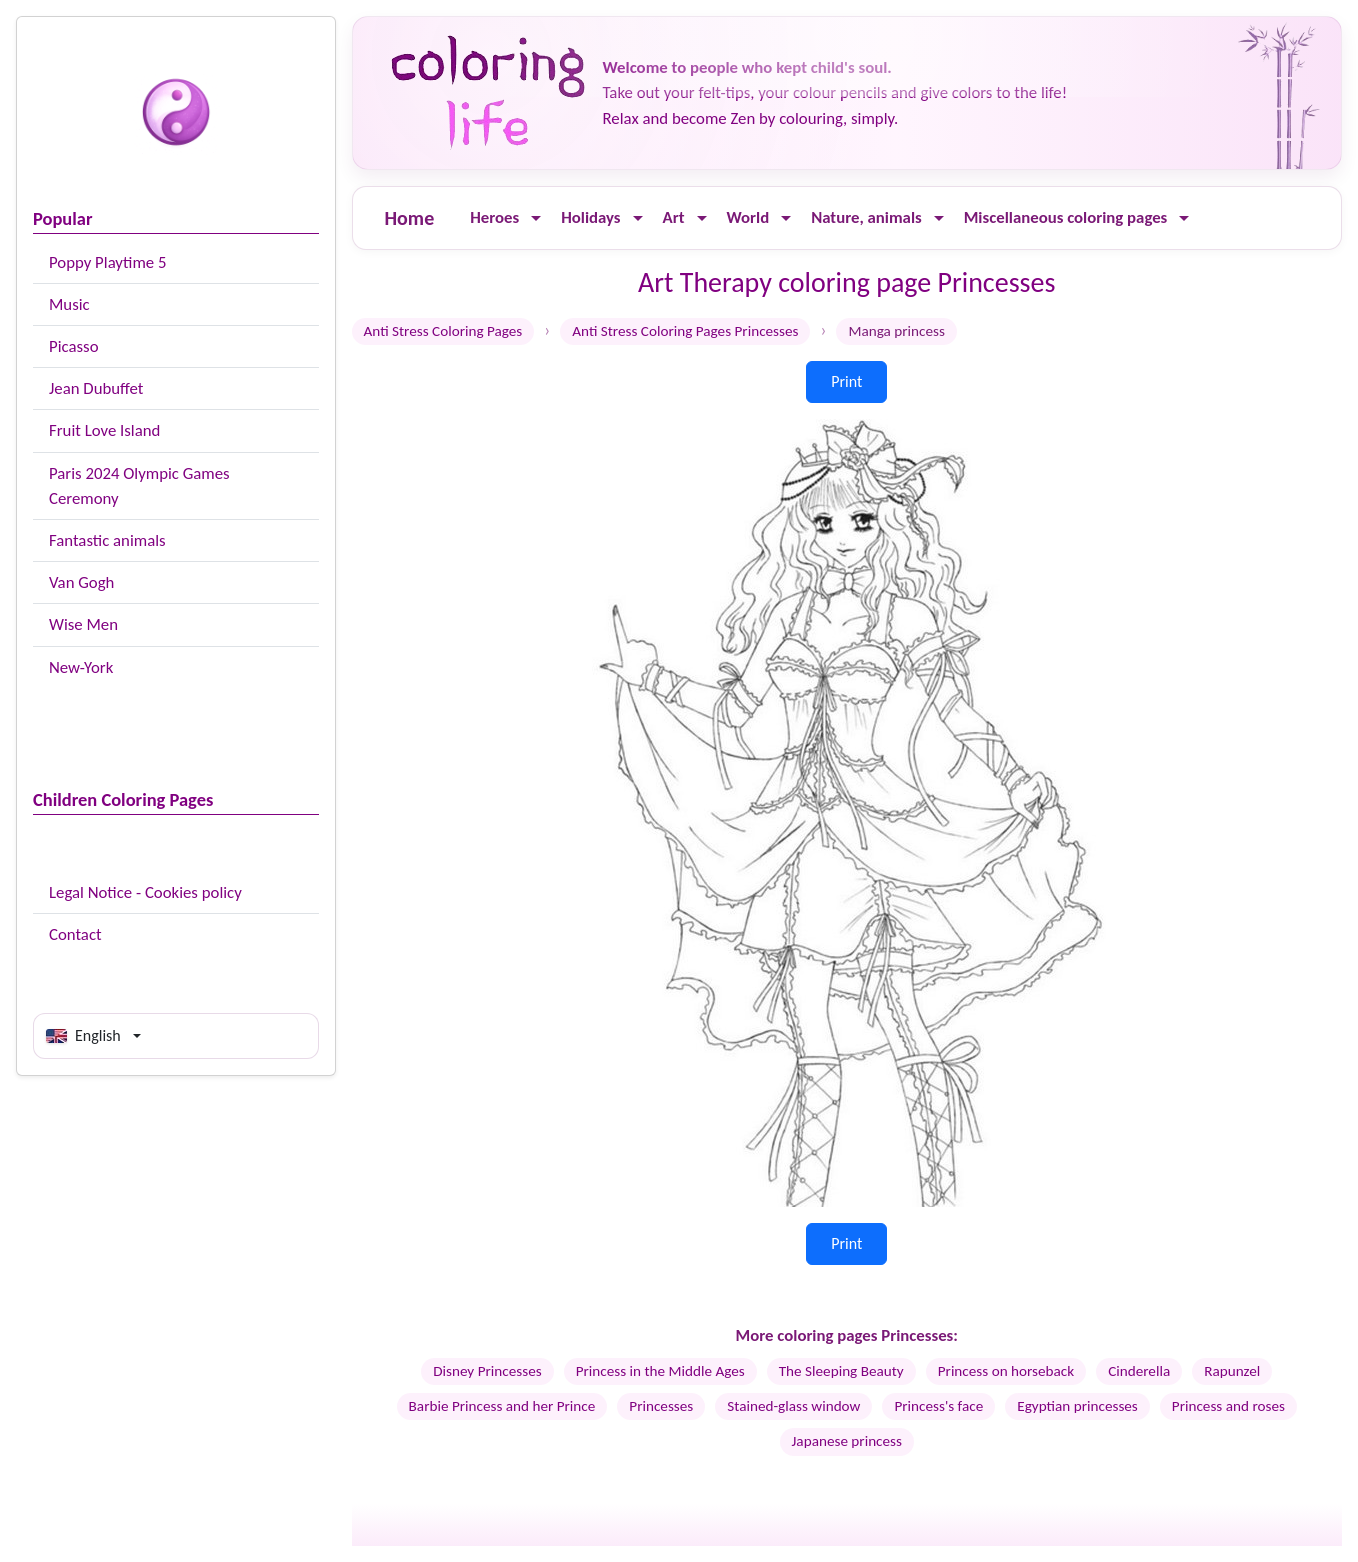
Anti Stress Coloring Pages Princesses (685, 331)
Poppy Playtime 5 (107, 262)
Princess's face (938, 1406)
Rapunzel (1232, 1371)
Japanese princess (847, 1441)
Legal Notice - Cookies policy (145, 892)
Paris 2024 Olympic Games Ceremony (139, 486)
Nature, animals (866, 217)
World (748, 217)
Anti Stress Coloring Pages (443, 331)
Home (410, 218)
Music (69, 304)
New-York (81, 667)
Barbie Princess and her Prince (502, 1406)
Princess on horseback (1006, 1371)
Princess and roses (1228, 1406)
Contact (75, 934)
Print (846, 381)
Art (674, 217)
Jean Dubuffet (96, 388)
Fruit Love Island (104, 430)
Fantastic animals (107, 540)
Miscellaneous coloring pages (1066, 217)
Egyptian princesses (1077, 1406)
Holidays (590, 217)
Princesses (661, 1406)
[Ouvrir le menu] (536, 218)
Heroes (494, 217)
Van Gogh (81, 582)
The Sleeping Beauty (841, 1371)
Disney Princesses (487, 1371)
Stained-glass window (793, 1406)
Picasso (74, 346)
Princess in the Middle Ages (660, 1371)
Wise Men (83, 624)
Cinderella (1139, 1371)
